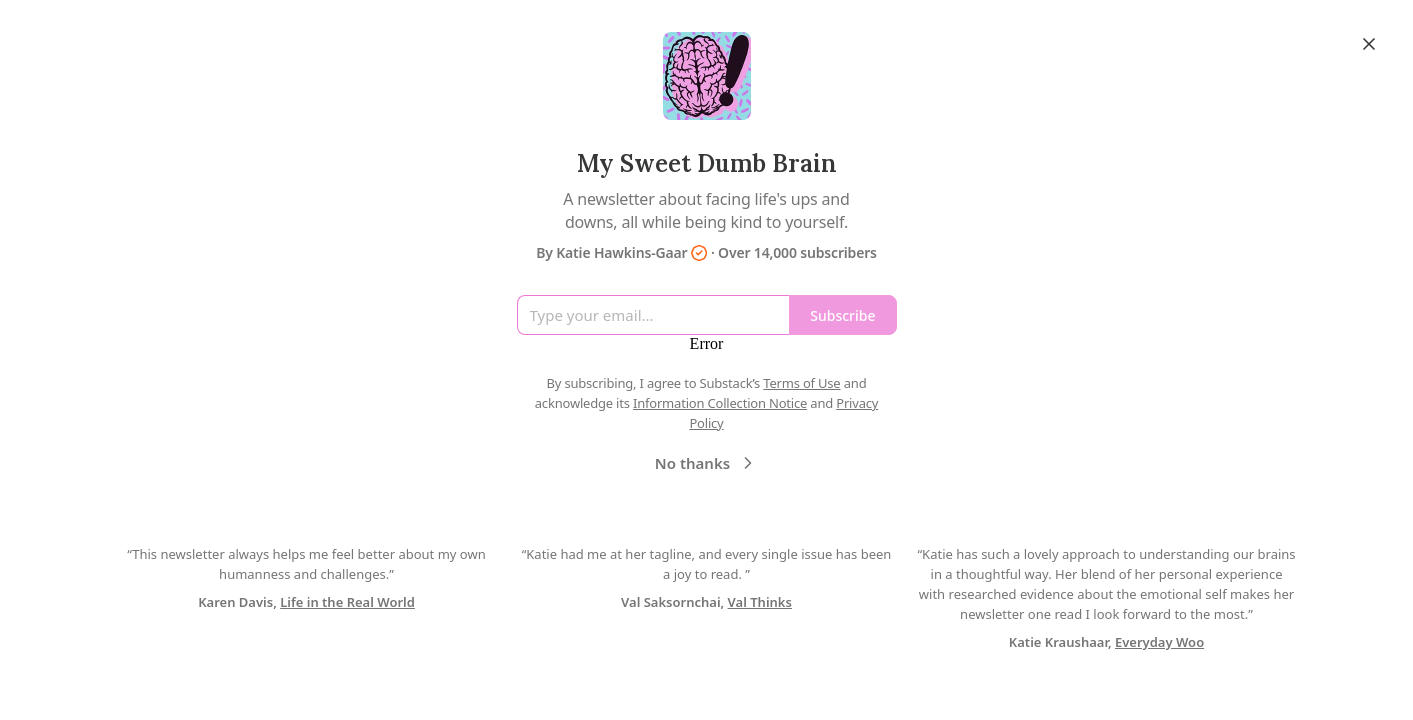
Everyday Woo (1159, 642)
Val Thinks (760, 602)
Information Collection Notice (720, 403)
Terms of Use (801, 383)
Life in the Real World (347, 602)
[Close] (1369, 44)
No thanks (706, 463)
